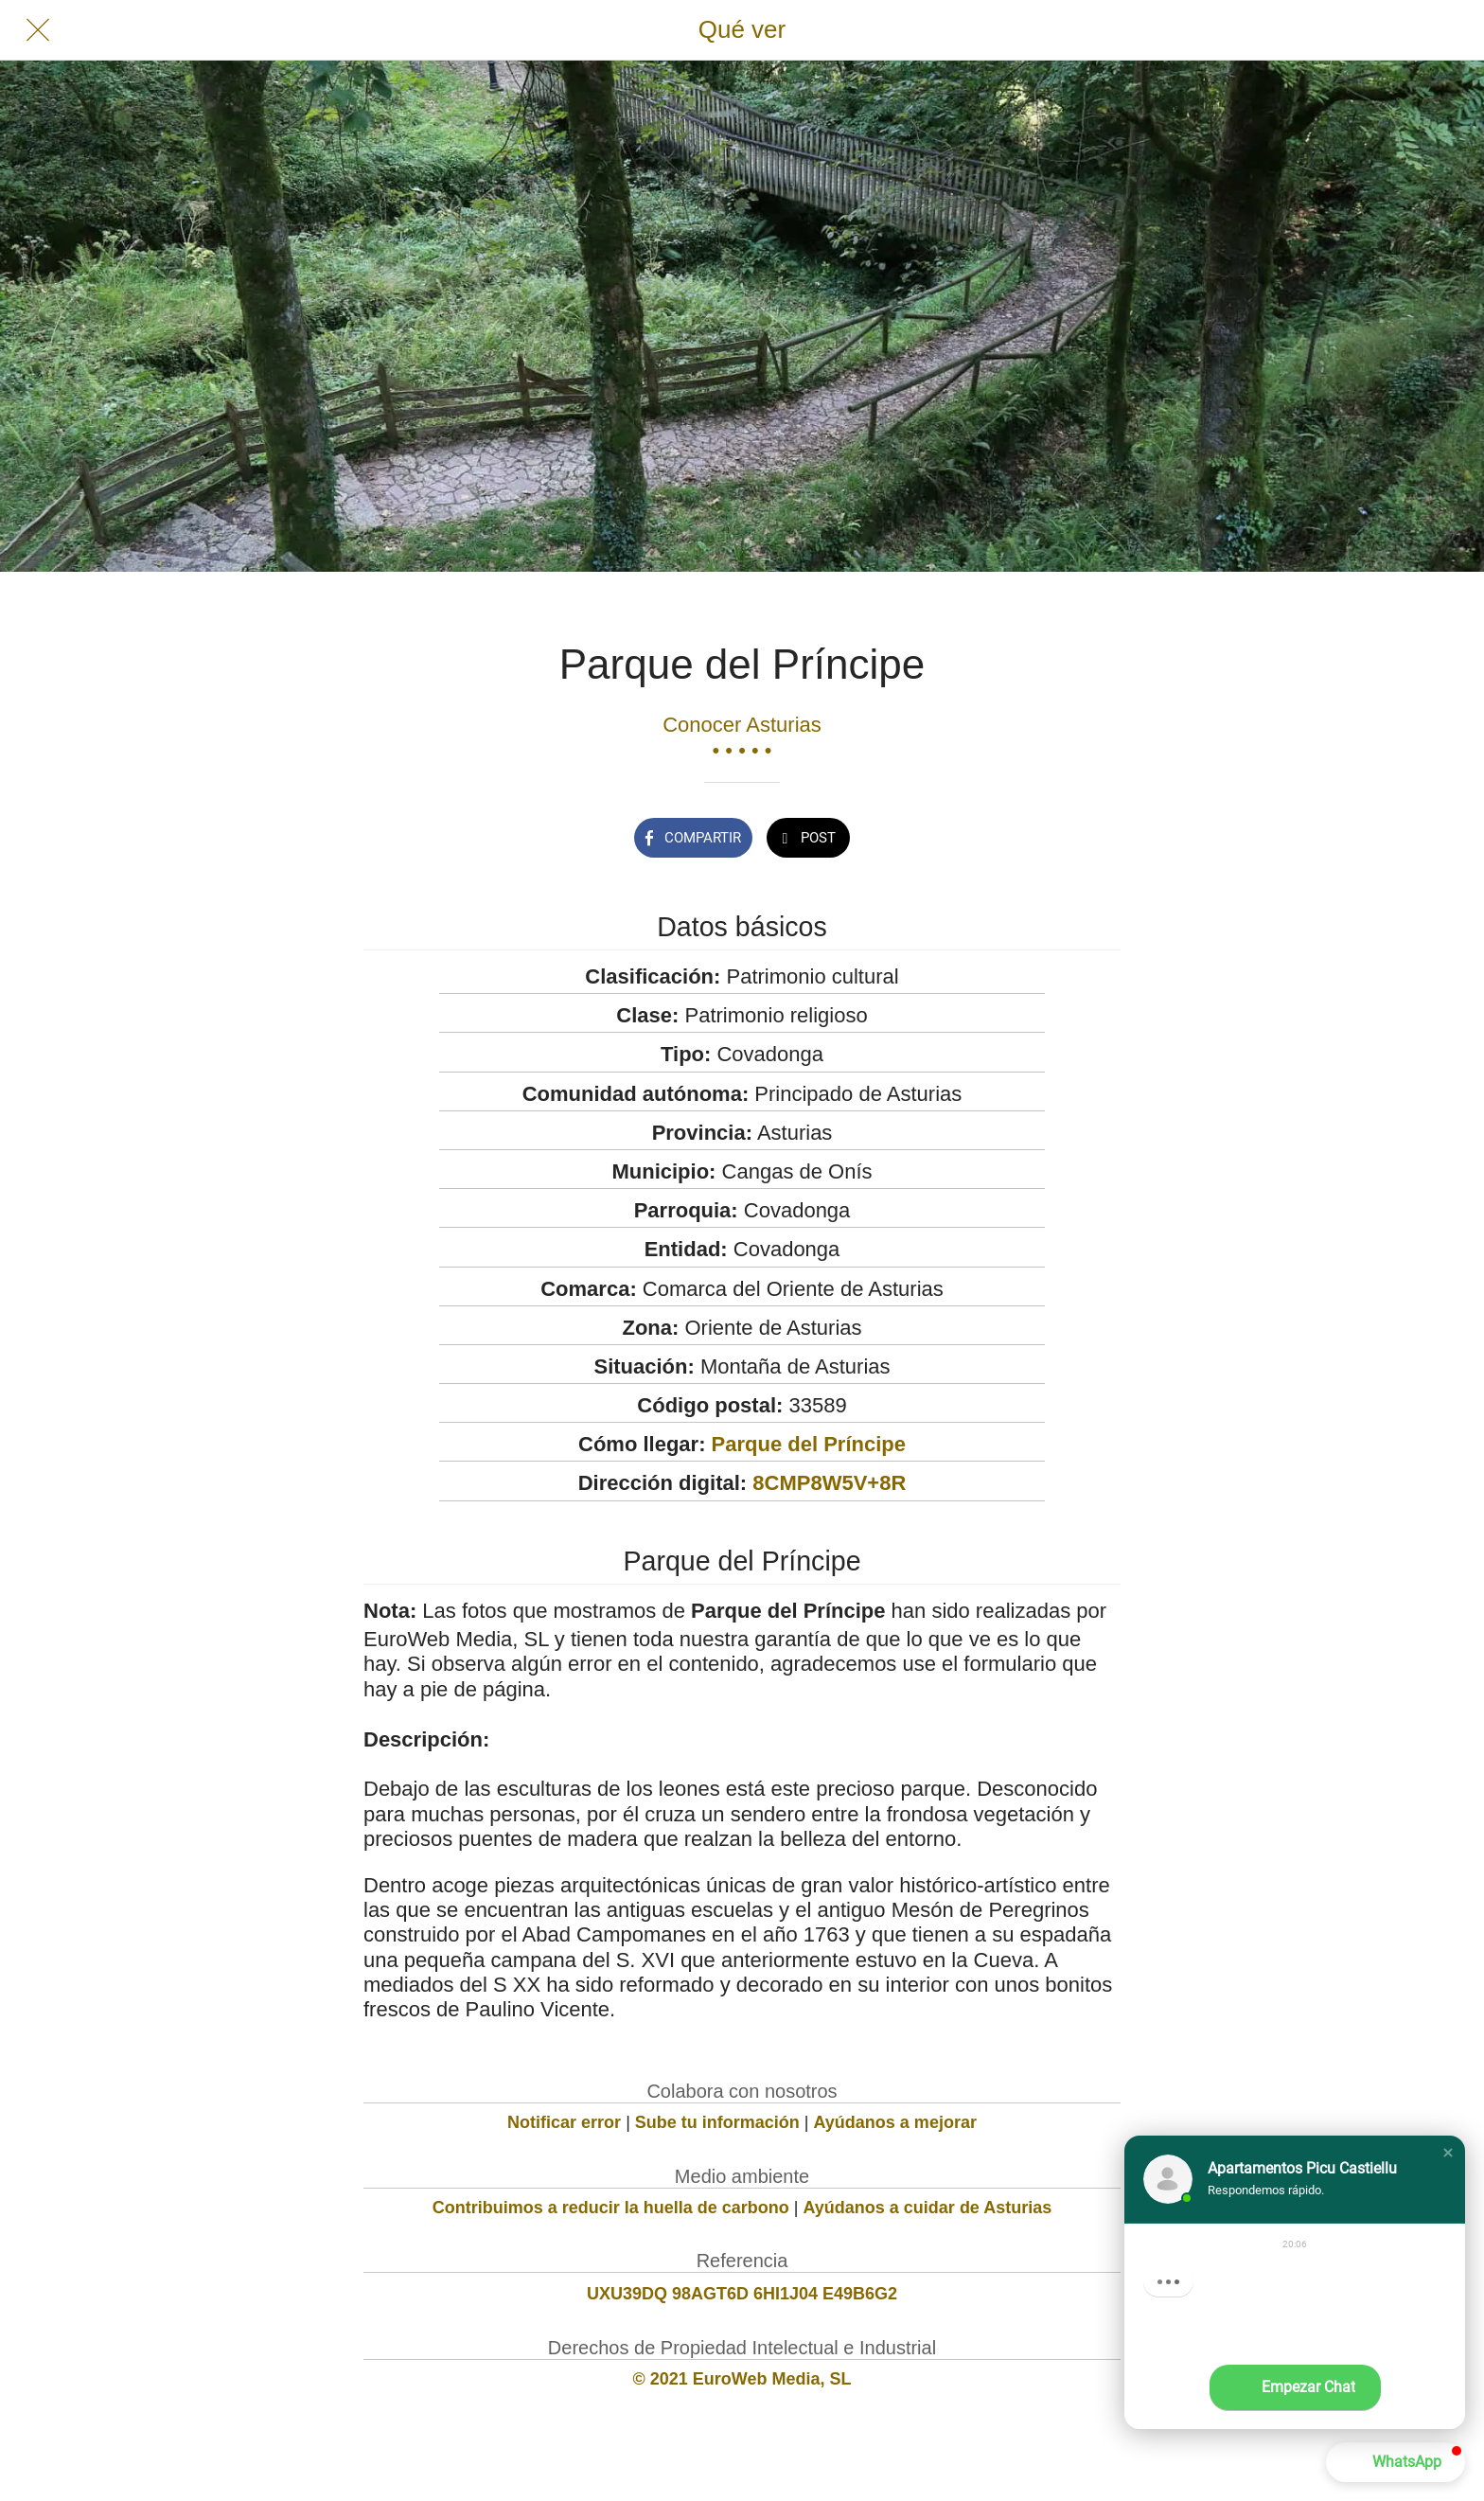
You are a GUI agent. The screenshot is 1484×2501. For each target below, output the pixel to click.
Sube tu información (717, 2122)
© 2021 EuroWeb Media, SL (742, 2378)
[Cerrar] (37, 30)
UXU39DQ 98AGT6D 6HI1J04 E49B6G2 (742, 2293)
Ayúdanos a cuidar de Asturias (928, 2207)
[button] (1448, 2152)
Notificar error (564, 2122)
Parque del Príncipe (809, 1444)
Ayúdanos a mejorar (895, 2122)
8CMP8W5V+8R (829, 1483)
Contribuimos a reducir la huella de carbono (611, 2207)
